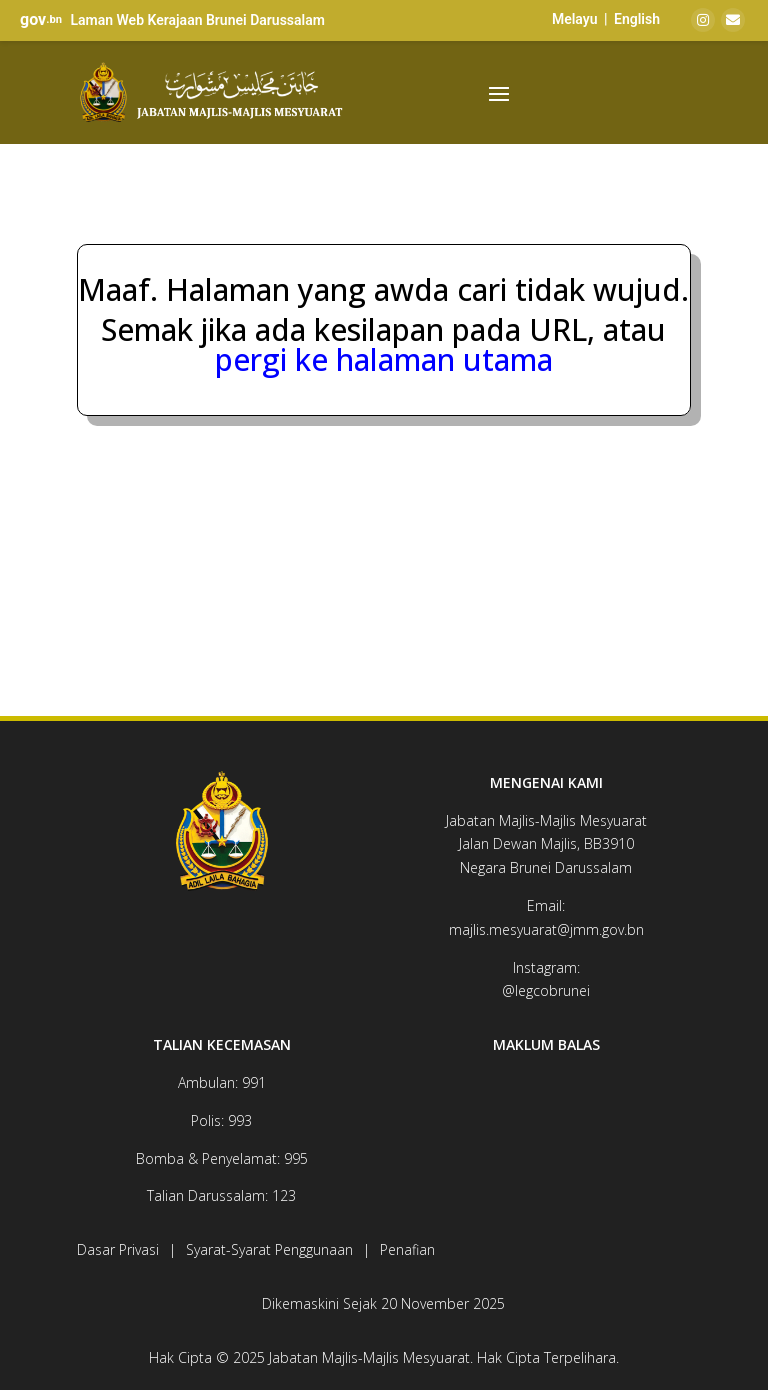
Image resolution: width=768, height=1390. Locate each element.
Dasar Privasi (118, 1249)
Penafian (407, 1249)
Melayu (575, 19)
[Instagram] (703, 20)
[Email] (733, 20)
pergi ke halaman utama (384, 359)
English (637, 19)
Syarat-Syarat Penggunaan (269, 1249)
